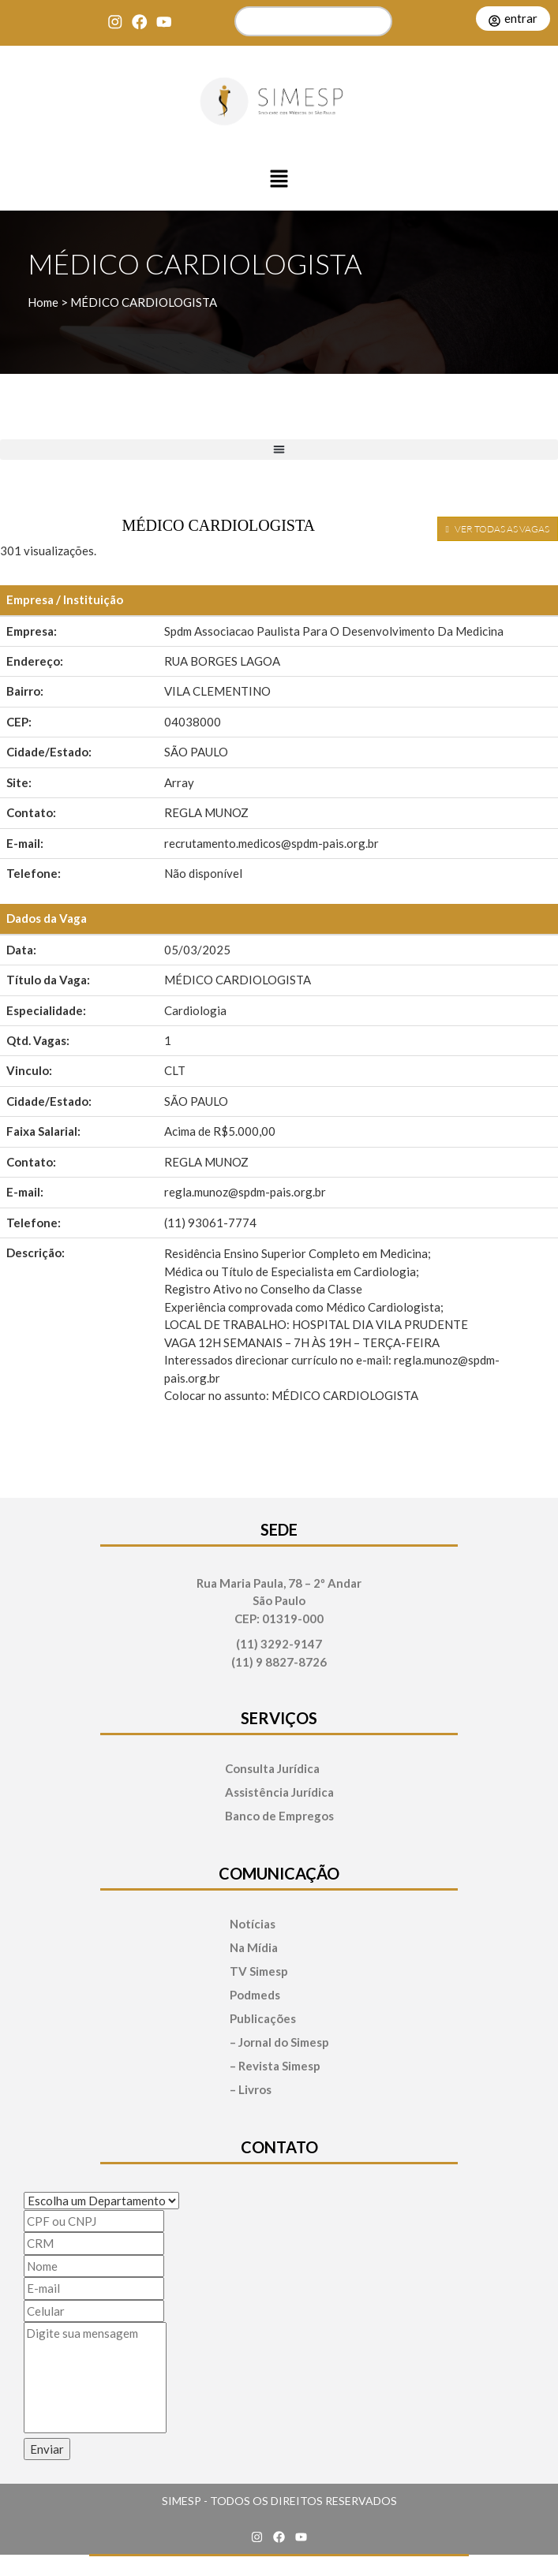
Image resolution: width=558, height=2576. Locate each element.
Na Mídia (254, 1948)
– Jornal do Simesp (279, 2042)
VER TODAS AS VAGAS (497, 529)
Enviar (47, 2449)
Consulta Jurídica (272, 1769)
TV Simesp (259, 1971)
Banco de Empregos (279, 1816)
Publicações (263, 2019)
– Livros (251, 2090)
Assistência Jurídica (279, 1792)
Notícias (252, 1924)
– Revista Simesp (275, 2066)
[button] (279, 180)
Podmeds (255, 1995)
